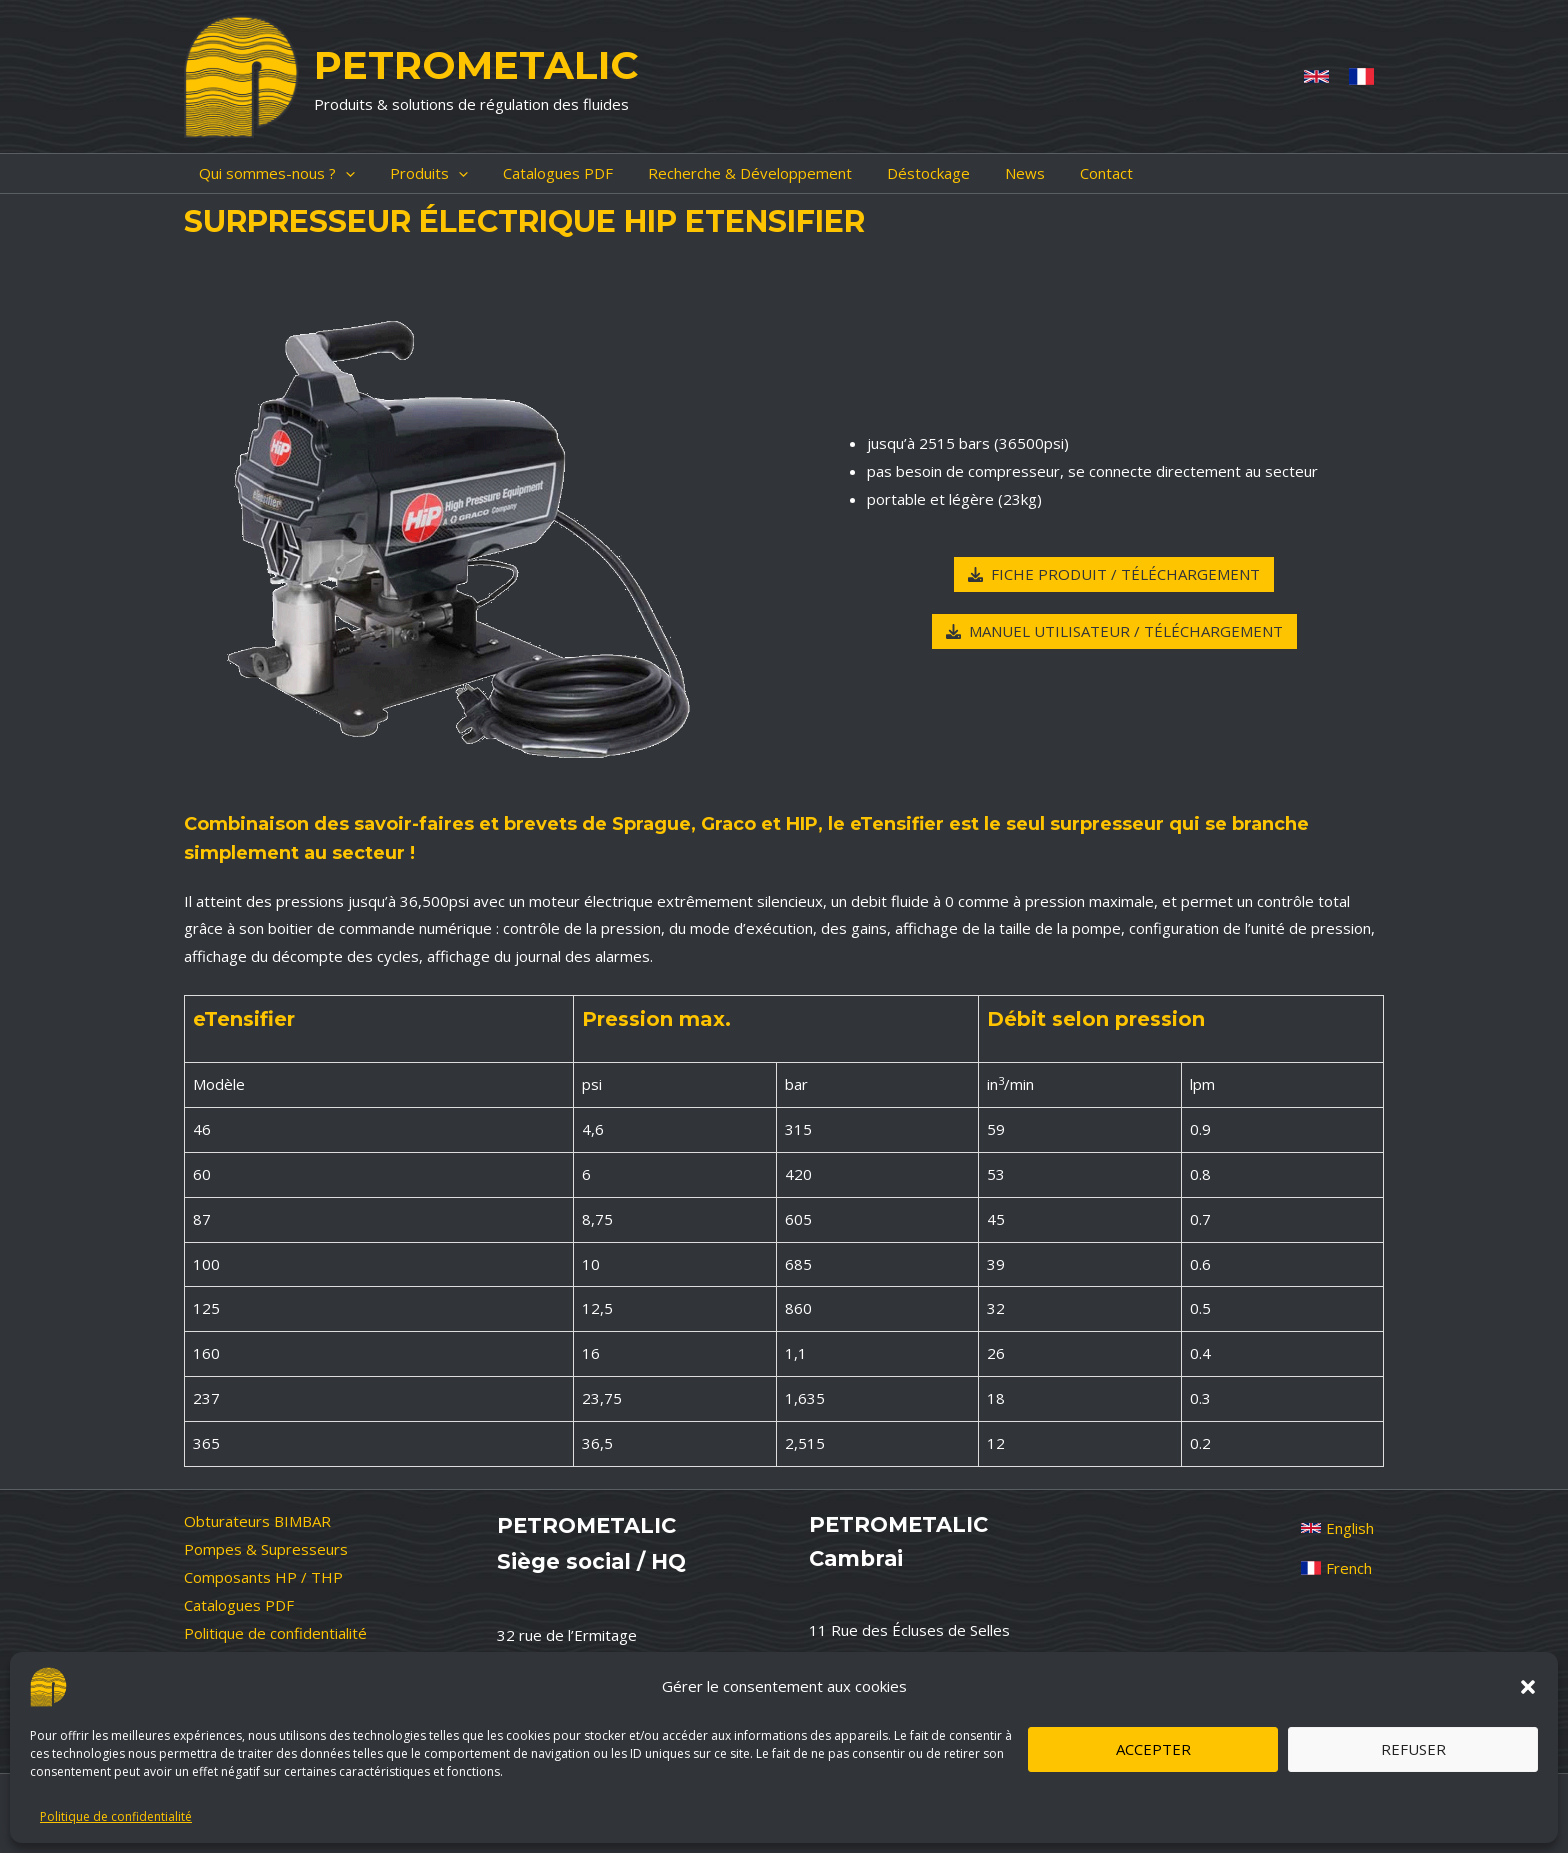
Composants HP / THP (263, 1577)
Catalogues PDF (239, 1605)
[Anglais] (1316, 76)
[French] (1361, 76)
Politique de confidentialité (116, 1816)
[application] (330, 173)
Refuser (1413, 1749)
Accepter (1153, 1749)
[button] (1528, 1687)
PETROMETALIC (476, 65)
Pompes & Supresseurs (266, 1549)
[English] (1337, 1528)
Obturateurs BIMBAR (257, 1521)
